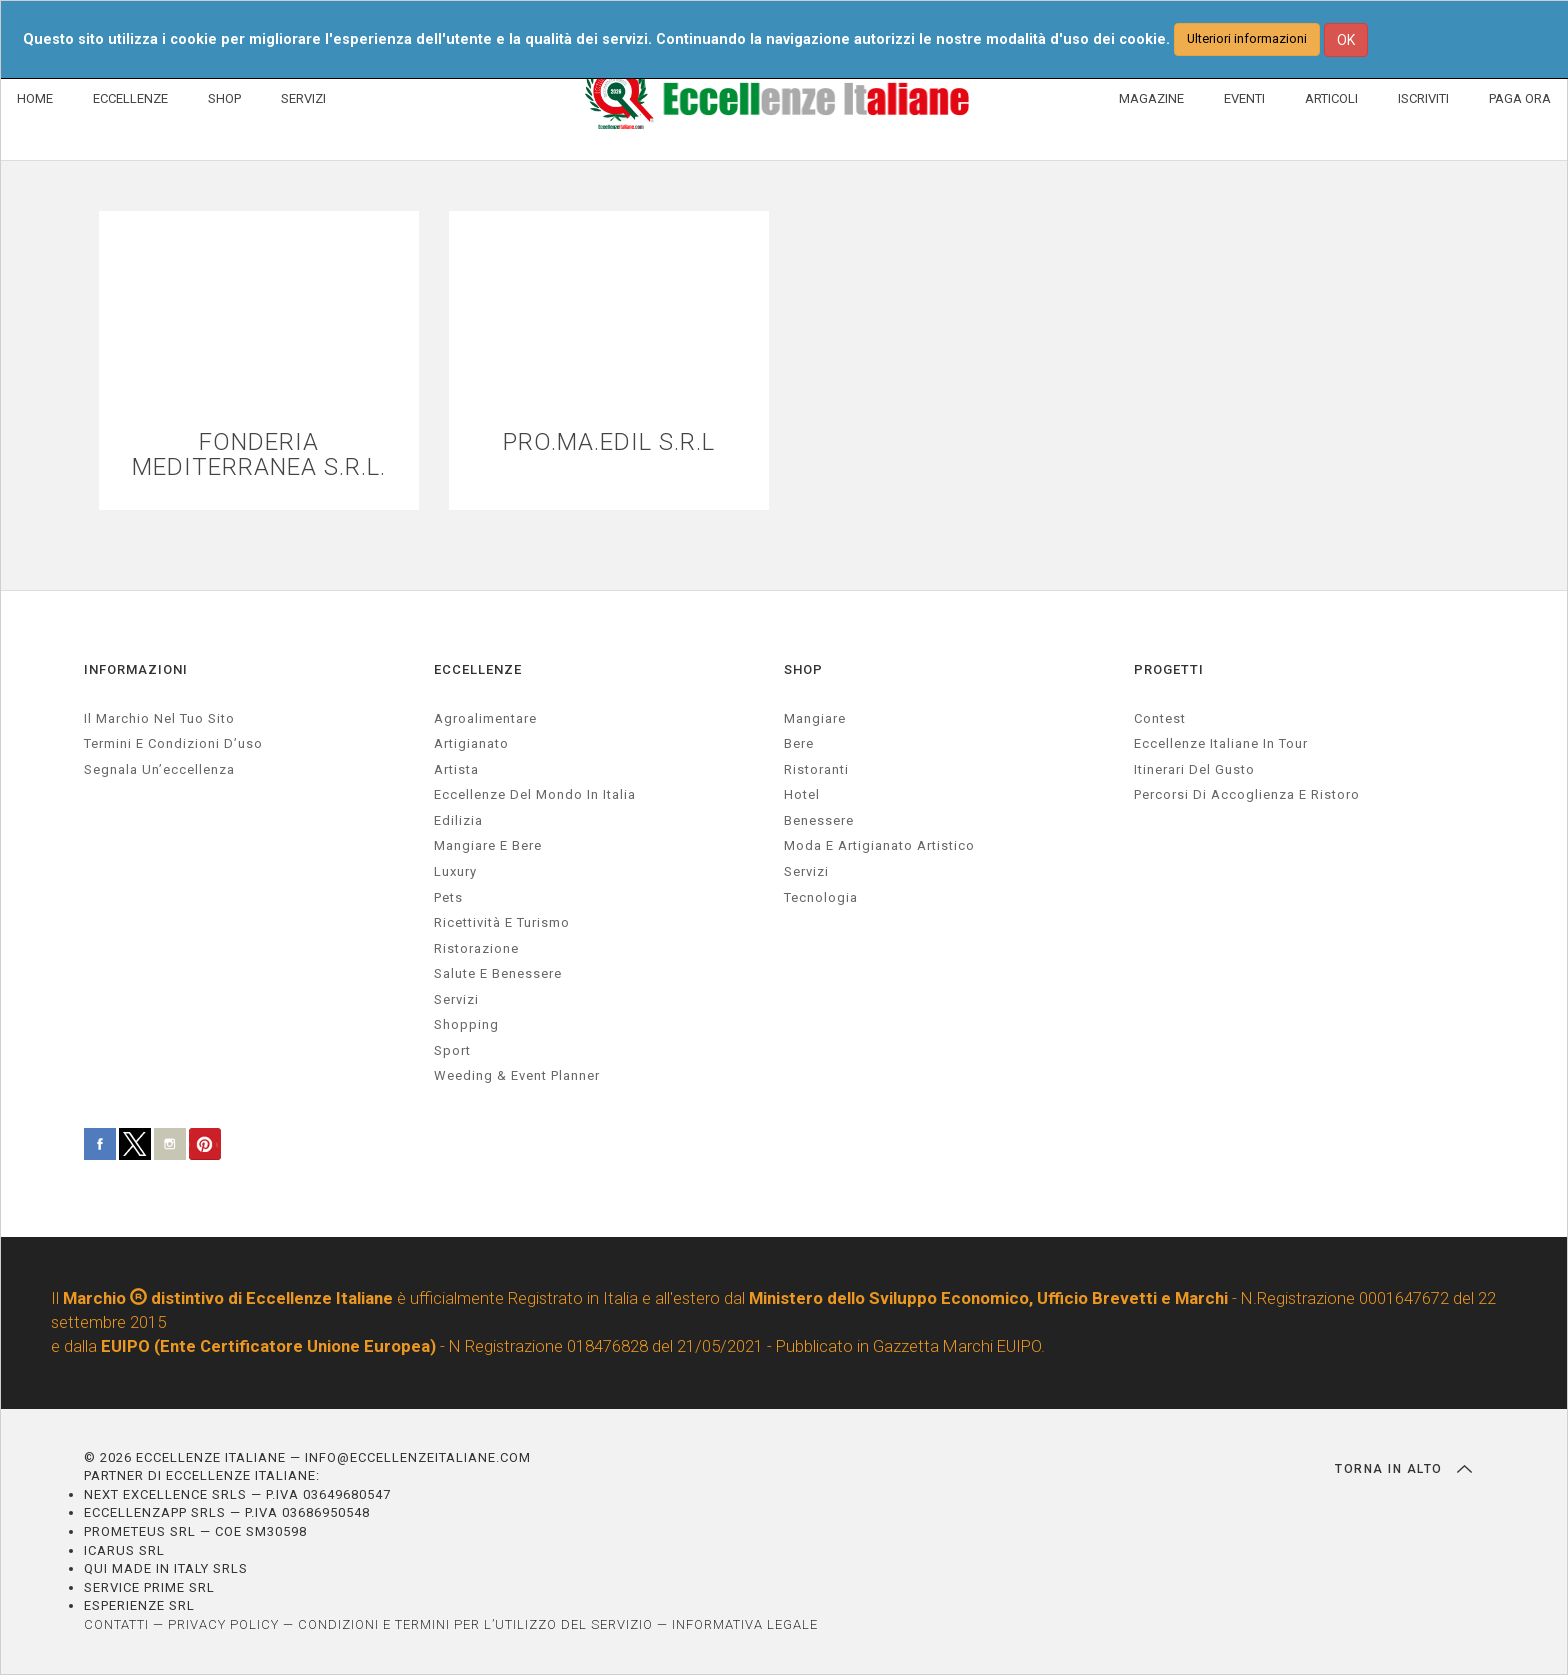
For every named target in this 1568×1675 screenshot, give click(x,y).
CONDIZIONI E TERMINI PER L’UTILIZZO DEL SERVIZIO (475, 1624)
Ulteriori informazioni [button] (1247, 38)
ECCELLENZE (130, 98)
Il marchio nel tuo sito (159, 718)
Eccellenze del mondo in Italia (535, 794)
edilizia (458, 820)
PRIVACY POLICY (223, 1624)
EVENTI (1244, 98)
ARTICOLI (1331, 98)
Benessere (819, 820)
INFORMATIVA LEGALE (745, 1624)
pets (448, 897)
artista (456, 769)
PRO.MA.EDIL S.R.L (609, 442)
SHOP (224, 98)
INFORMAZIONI (136, 669)
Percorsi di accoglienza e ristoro (1247, 794)
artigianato (471, 743)
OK (1346, 40)
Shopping (466, 1024)
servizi (456, 999)
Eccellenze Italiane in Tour (1221, 743)
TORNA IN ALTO (1403, 1469)
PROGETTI (1169, 669)
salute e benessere (498, 973)
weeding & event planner (517, 1075)
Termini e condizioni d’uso (173, 743)
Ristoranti (816, 769)
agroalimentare (485, 718)
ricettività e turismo (502, 922)
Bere (799, 743)
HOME (35, 98)
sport (452, 1050)
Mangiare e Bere (488, 845)
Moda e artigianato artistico (879, 845)
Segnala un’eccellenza (159, 769)
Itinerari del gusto (1194, 769)
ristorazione (476, 948)
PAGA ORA (1520, 98)
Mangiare (815, 718)
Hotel (802, 794)
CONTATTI (116, 1624)
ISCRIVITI (1423, 98)
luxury (455, 871)
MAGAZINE (1151, 98)
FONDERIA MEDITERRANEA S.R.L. (259, 455)
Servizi (806, 871)
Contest (1160, 718)
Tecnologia (821, 897)
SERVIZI (303, 98)
